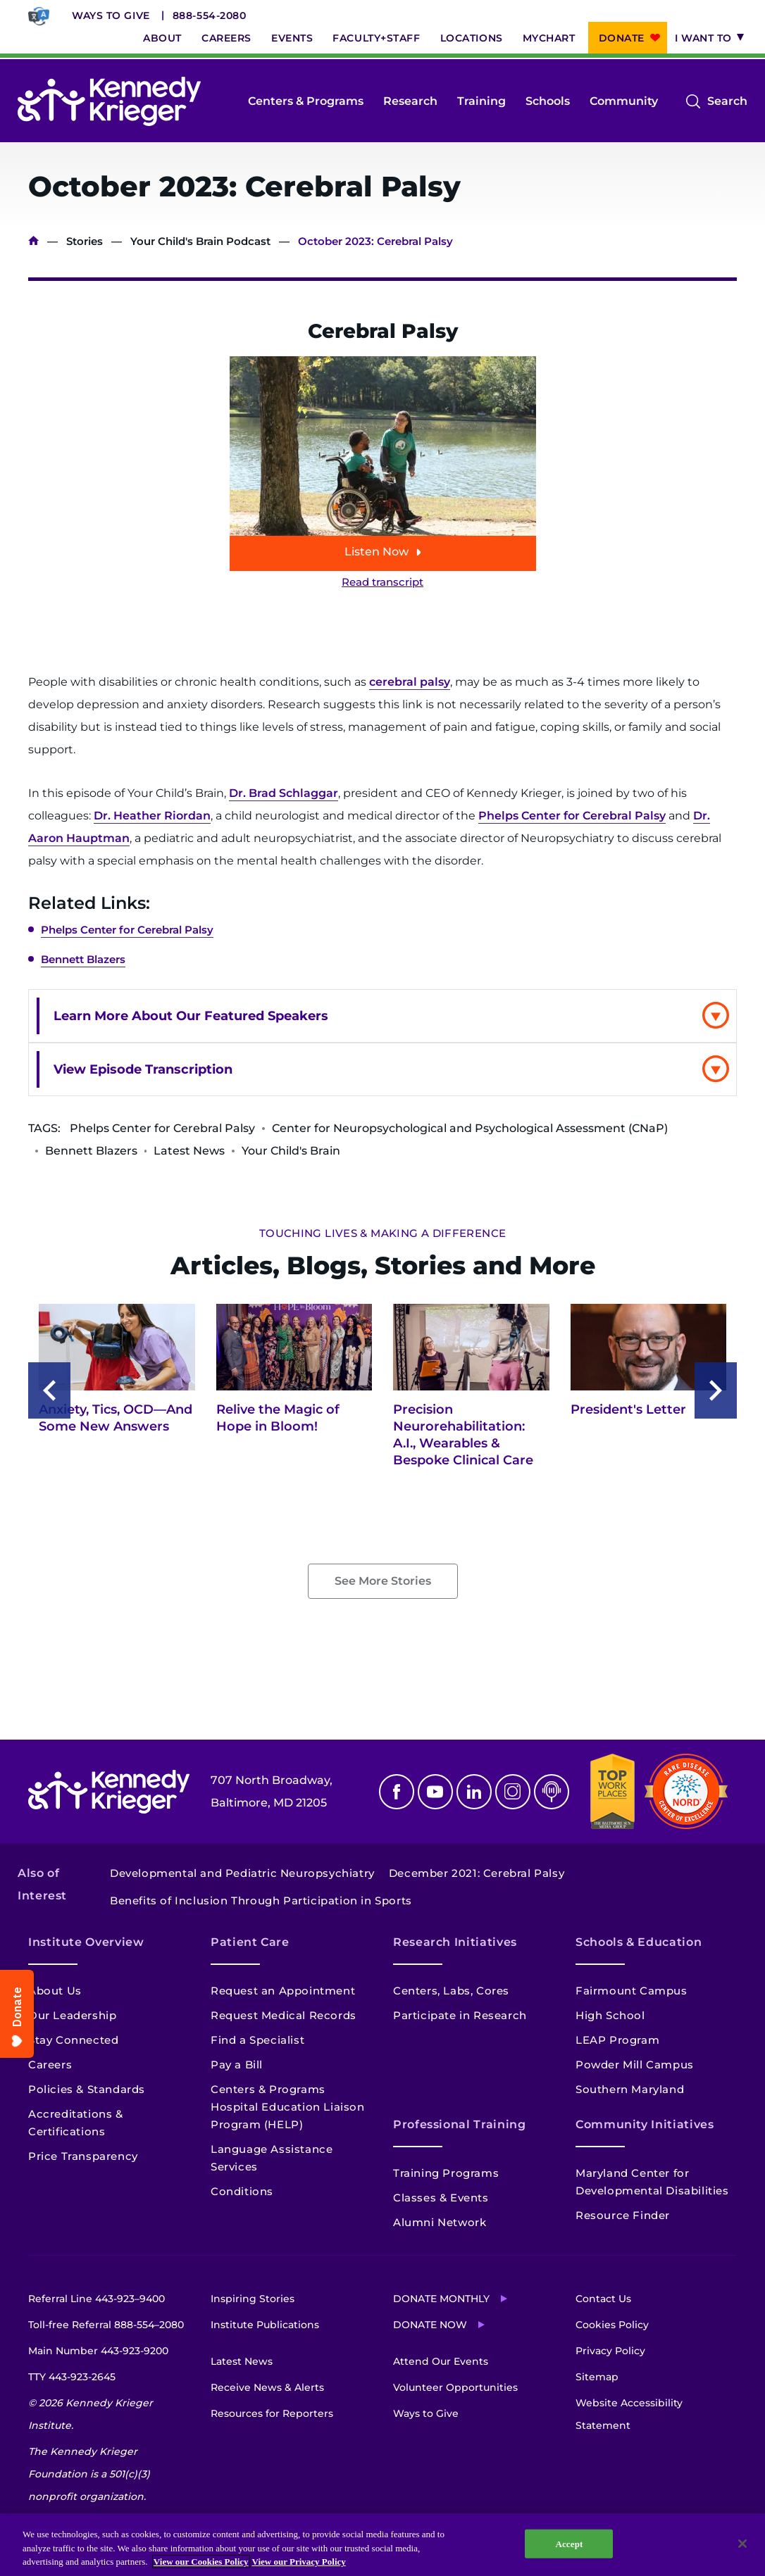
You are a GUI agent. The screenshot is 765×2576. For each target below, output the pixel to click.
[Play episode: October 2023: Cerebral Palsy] (383, 463)
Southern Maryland (630, 2089)
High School (610, 2015)
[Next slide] (716, 1390)
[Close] (742, 2543)
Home (33, 241)
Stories (84, 241)
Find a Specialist (257, 2040)
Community (624, 101)
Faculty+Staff (376, 38)
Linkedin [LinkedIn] (474, 1791)
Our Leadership (72, 2015)
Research (410, 101)
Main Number (98, 2350)
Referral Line (96, 2298)
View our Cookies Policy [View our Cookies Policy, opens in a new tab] (201, 2561)
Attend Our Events (440, 2361)
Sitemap (597, 2376)
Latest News (242, 2361)
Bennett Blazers (83, 959)
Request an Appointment (283, 1990)
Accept (569, 2543)
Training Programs (446, 2173)
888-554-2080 (210, 15)
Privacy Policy (610, 2350)
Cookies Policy (612, 2324)
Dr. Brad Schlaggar (283, 793)
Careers (226, 38)
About (162, 38)
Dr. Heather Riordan (152, 815)
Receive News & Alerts (267, 2387)
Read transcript (382, 582)
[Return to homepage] (109, 101)
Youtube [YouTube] (435, 1791)
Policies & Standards (86, 2089)
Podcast (551, 1791)
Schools (547, 101)
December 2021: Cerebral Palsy (476, 1873)
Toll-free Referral (106, 2324)
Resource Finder (623, 2215)
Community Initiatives (645, 2124)
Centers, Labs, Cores (451, 1990)
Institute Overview (86, 1942)
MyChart (549, 38)
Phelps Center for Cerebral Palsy (572, 815)
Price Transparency (83, 2156)
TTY (72, 2376)
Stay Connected (73, 2040)
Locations (471, 38)
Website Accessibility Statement (629, 2414)
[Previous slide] (49, 1390)
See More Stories (383, 1581)
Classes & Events (441, 2197)
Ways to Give (111, 15)
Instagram (512, 1791)
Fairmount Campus (632, 1990)
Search (727, 101)
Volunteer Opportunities (455, 2387)
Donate (622, 38)
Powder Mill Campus (635, 2064)
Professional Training (459, 2124)
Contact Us (603, 2298)
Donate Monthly (441, 2298)
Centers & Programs (305, 101)
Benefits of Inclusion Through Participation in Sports (261, 1900)
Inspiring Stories (252, 2298)
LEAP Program (617, 2040)
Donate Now (430, 2324)
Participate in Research (460, 2015)
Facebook (396, 1791)
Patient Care (250, 1942)
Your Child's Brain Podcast (200, 241)
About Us (55, 1990)
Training (481, 101)
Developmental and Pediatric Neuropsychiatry (242, 1873)
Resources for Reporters (272, 2413)
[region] (382, 2544)
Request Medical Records (283, 2015)
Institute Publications (265, 2324)
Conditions (242, 2191)
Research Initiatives (455, 1942)
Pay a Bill (237, 2064)
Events (292, 38)
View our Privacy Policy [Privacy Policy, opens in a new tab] (299, 2561)
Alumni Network (439, 2222)
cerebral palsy (409, 682)
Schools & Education (639, 1942)
